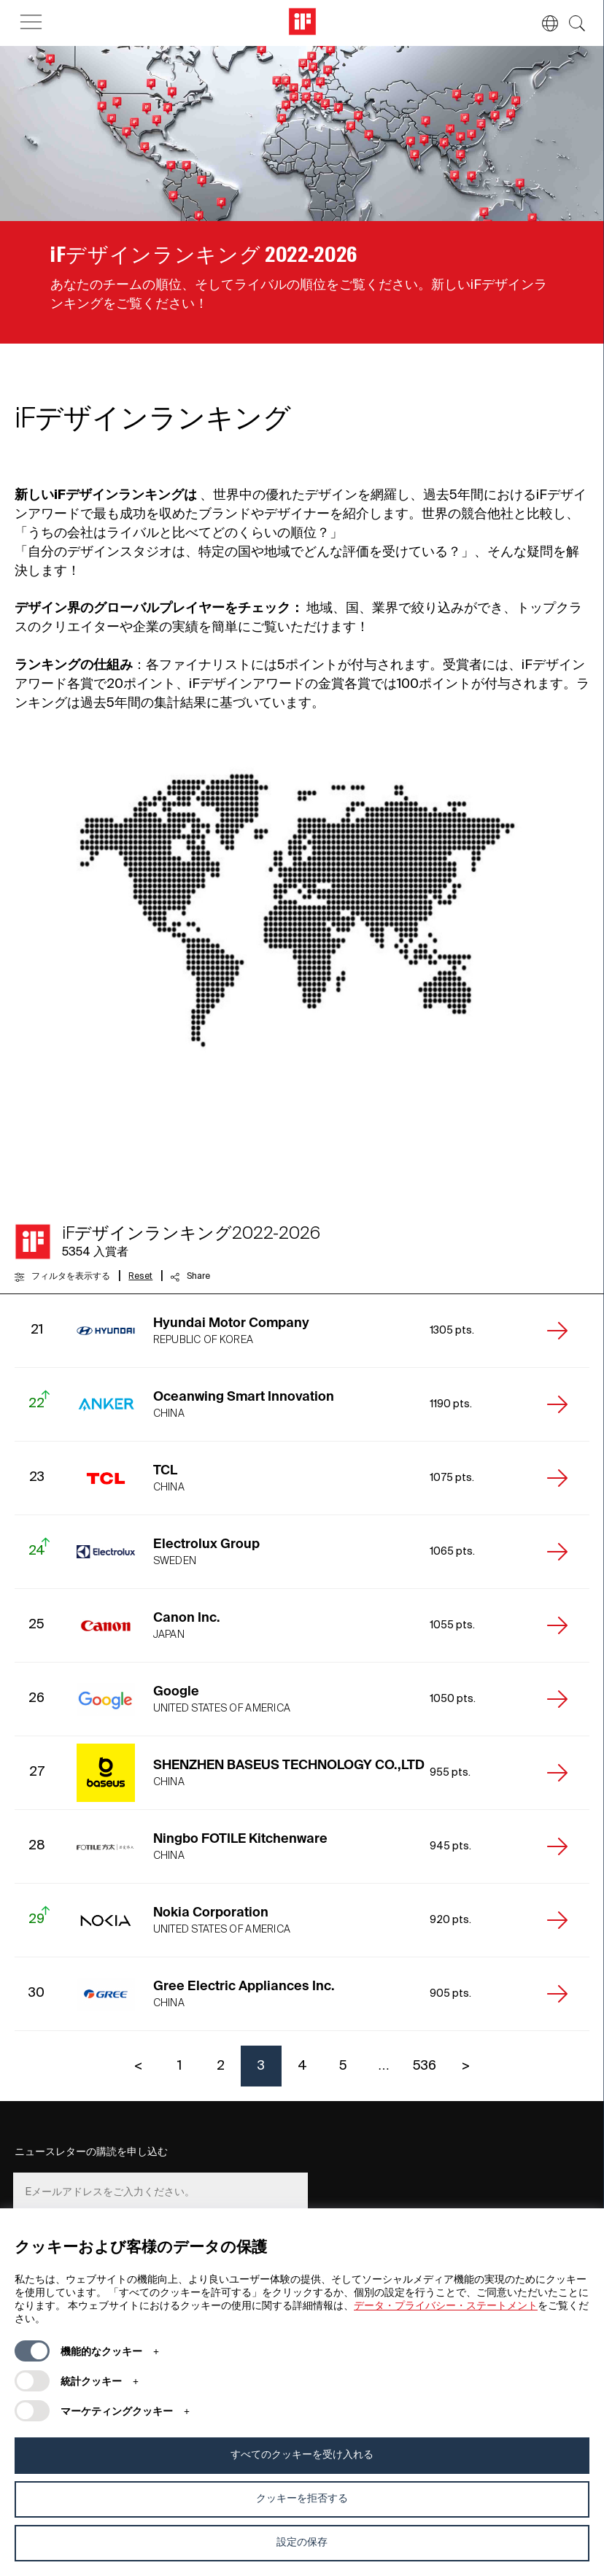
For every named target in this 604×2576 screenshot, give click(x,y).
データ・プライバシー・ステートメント (446, 2306)
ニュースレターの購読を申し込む (91, 2152)
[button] (542, 23)
